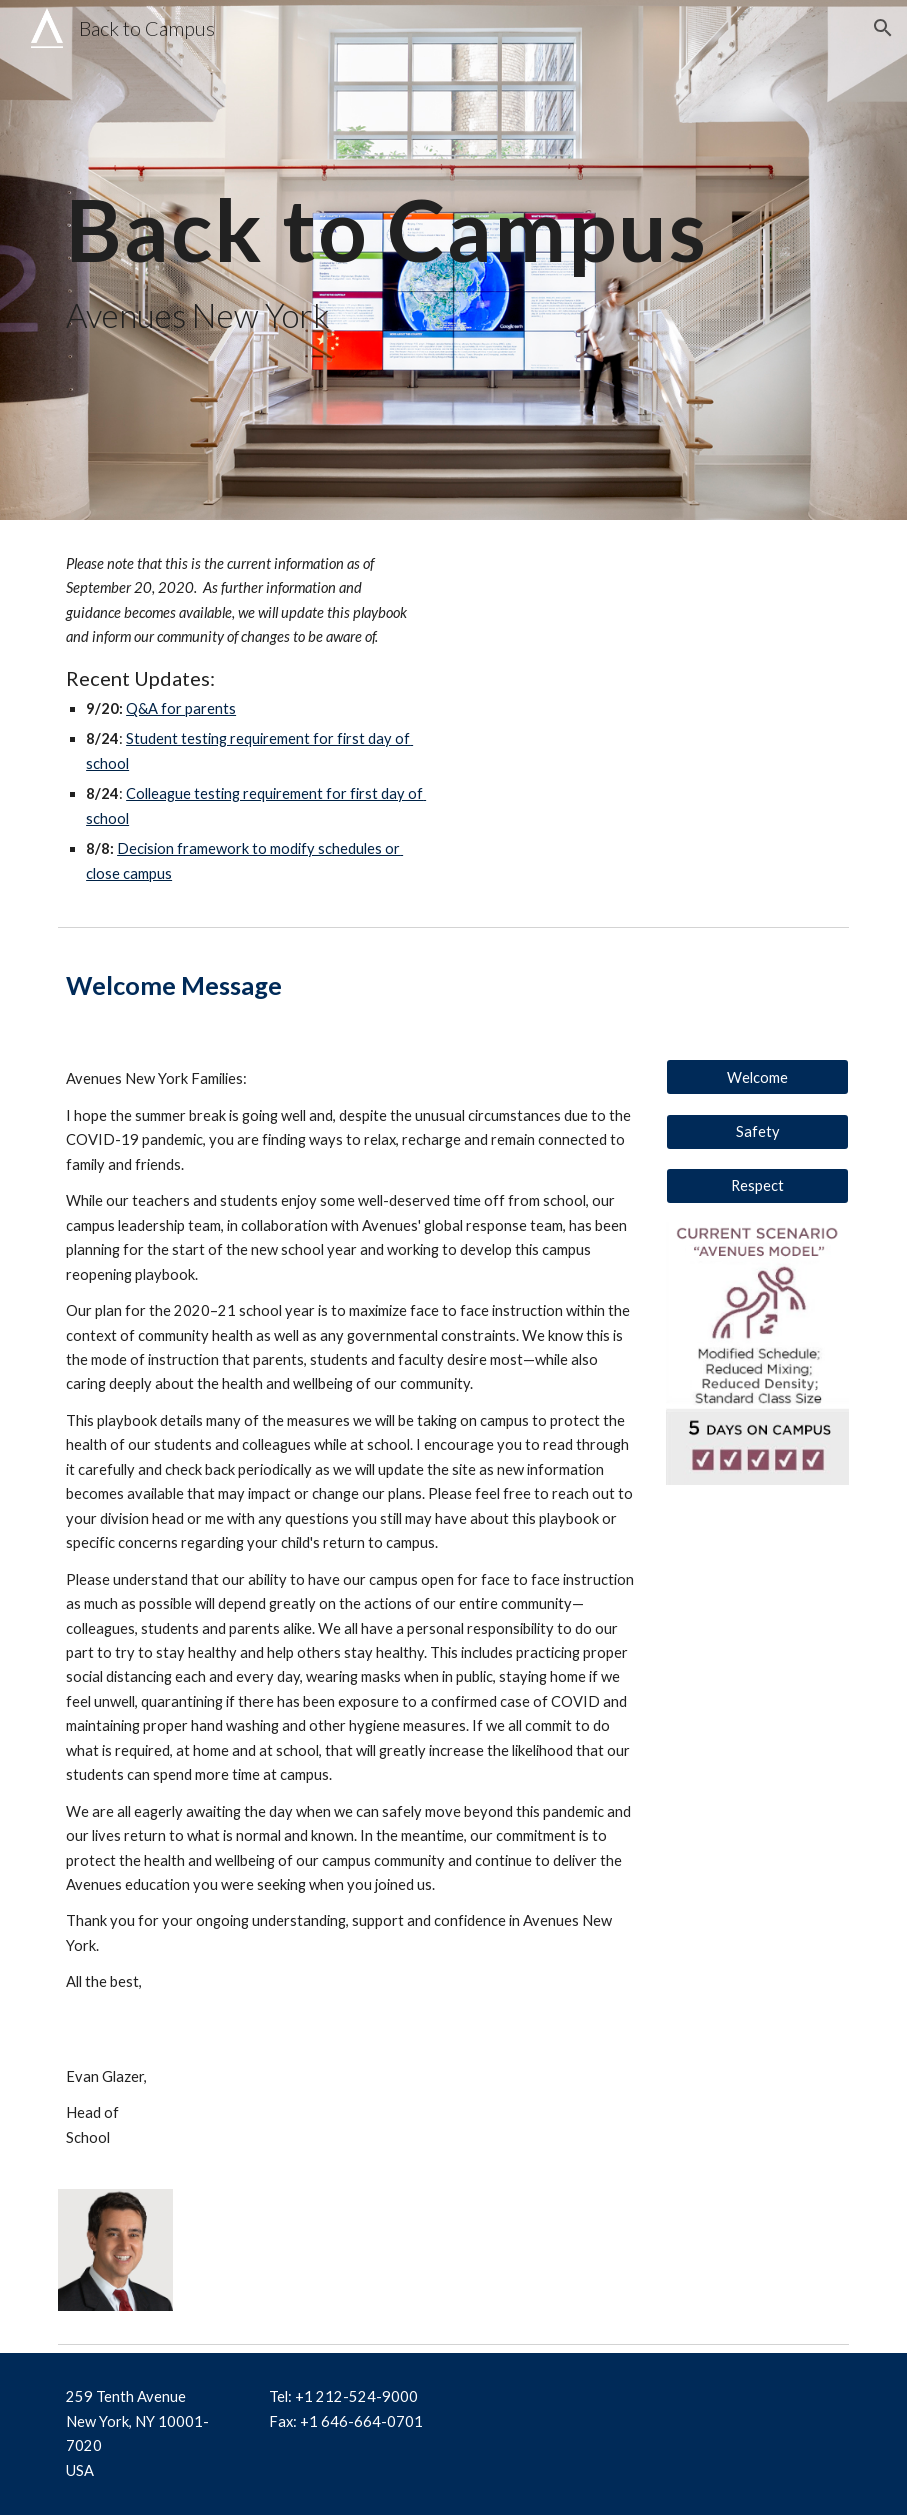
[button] (883, 28)
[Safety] (757, 1132)
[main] (453, 260)
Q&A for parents (181, 708)
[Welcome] (757, 1077)
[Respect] (757, 1186)
